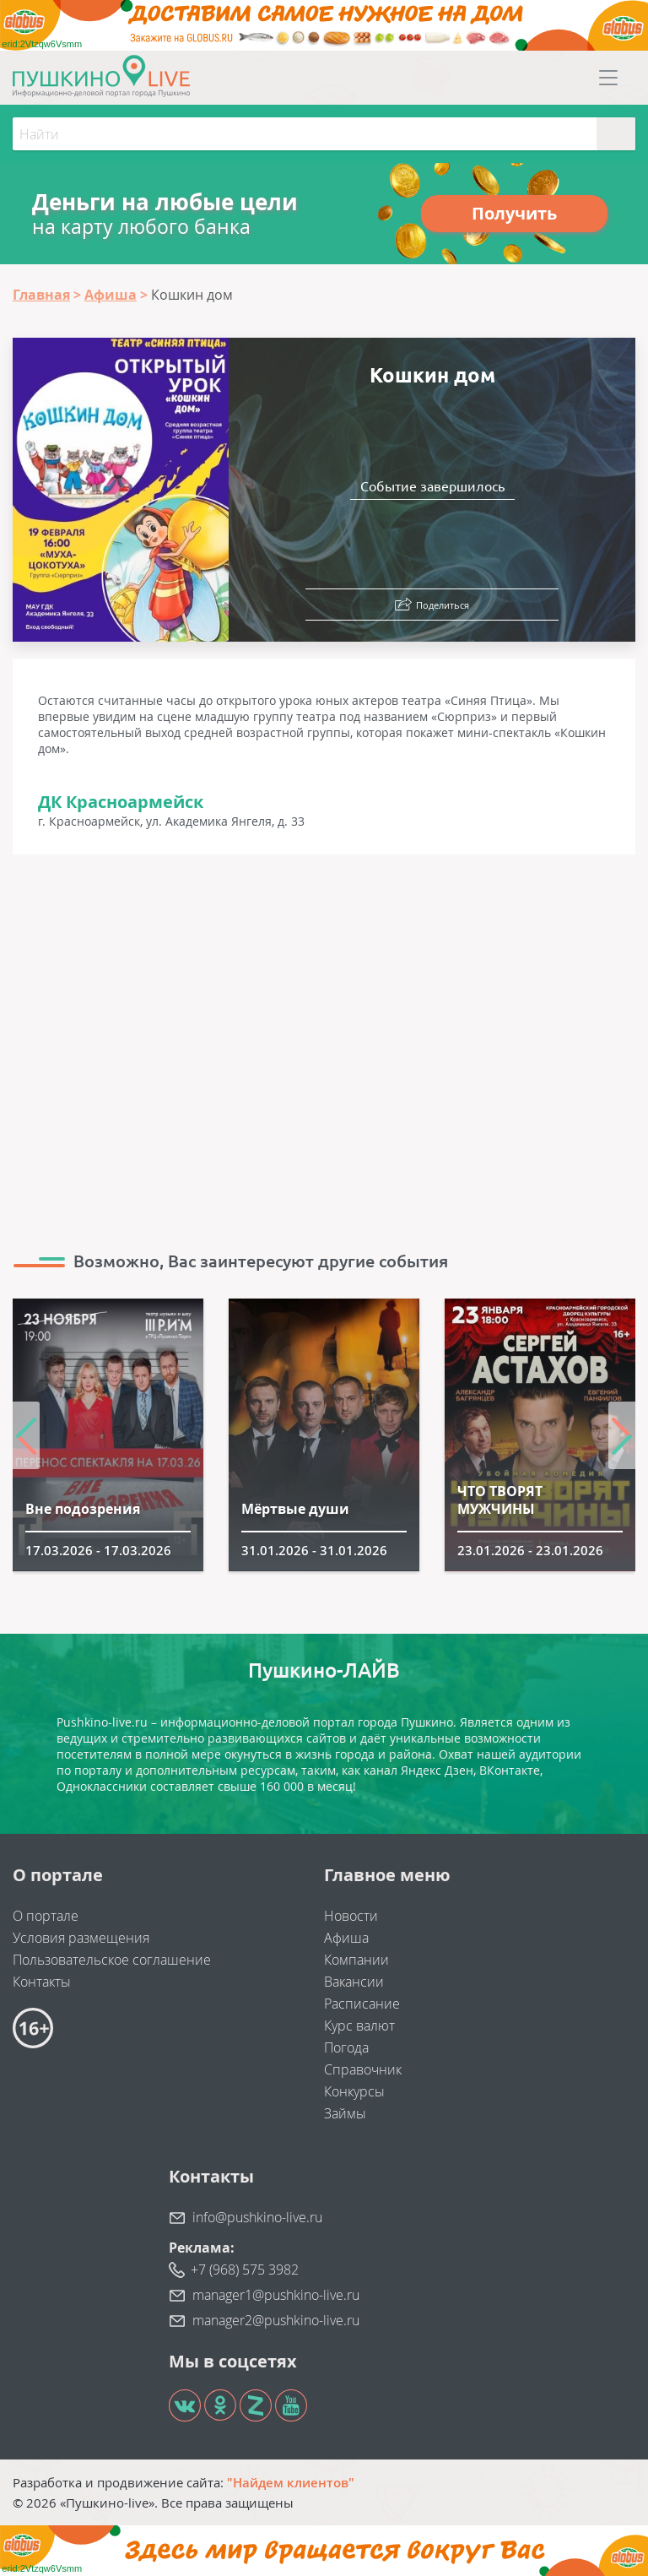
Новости (351, 1915)
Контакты (42, 1981)
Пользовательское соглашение (112, 1959)
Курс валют (359, 2025)
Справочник (363, 2069)
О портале (45, 1915)
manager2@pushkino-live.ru (275, 2320)
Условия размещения (81, 1937)
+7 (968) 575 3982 (245, 2269)
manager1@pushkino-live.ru (275, 2295)
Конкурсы (354, 2091)
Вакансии (354, 1981)
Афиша (346, 1937)
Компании (356, 1959)
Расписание (362, 2003)
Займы (345, 2113)
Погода (346, 2047)
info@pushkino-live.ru (257, 2217)
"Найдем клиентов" (290, 2482)
